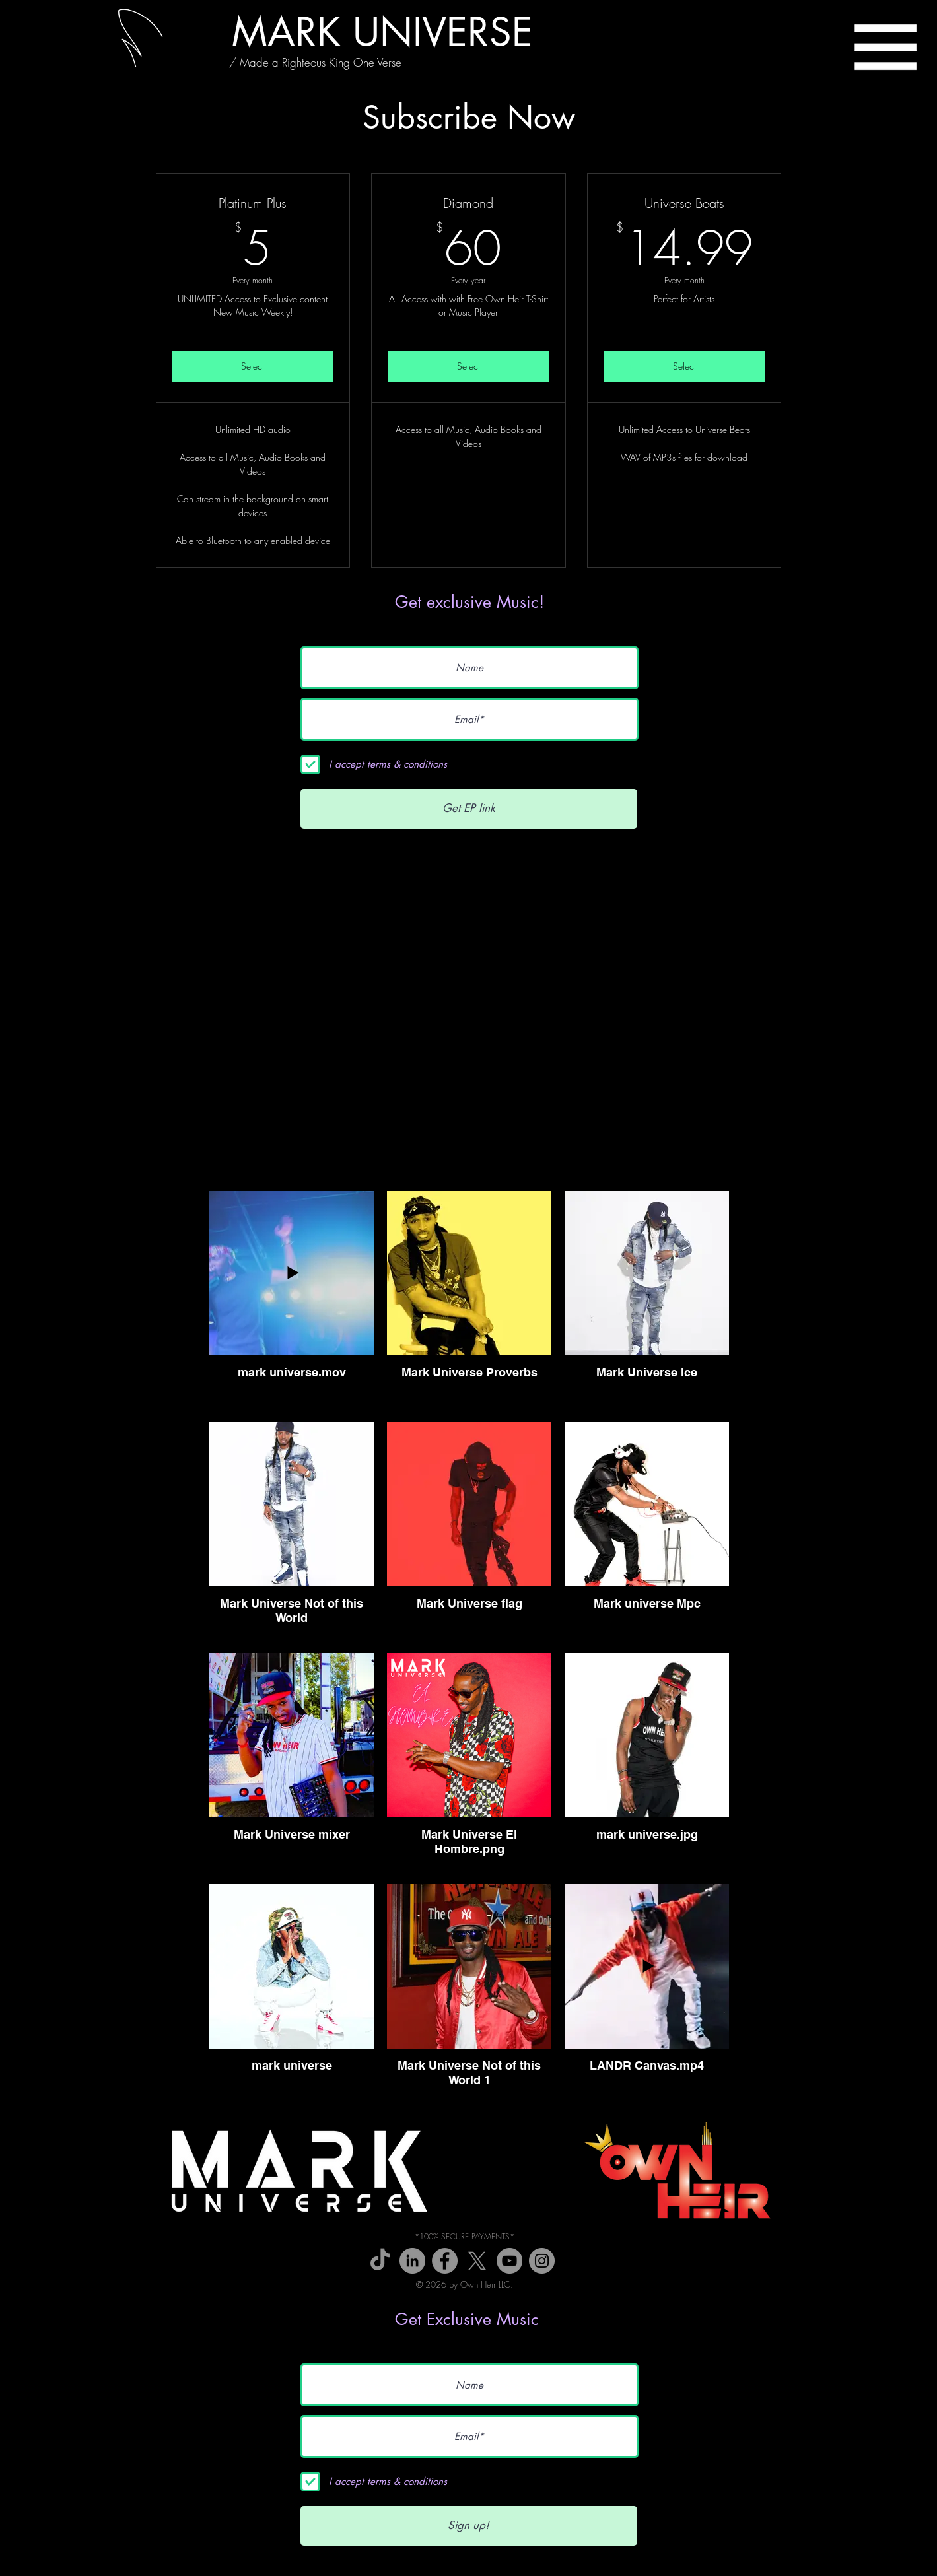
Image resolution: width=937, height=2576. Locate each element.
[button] (885, 47)
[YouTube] (509, 2261)
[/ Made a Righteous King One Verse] (315, 63)
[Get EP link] (468, 809)
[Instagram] (542, 2261)
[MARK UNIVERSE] (382, 32)
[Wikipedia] (412, 2261)
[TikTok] (380, 2261)
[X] (477, 2261)
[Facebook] (445, 2261)
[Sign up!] (468, 2526)
